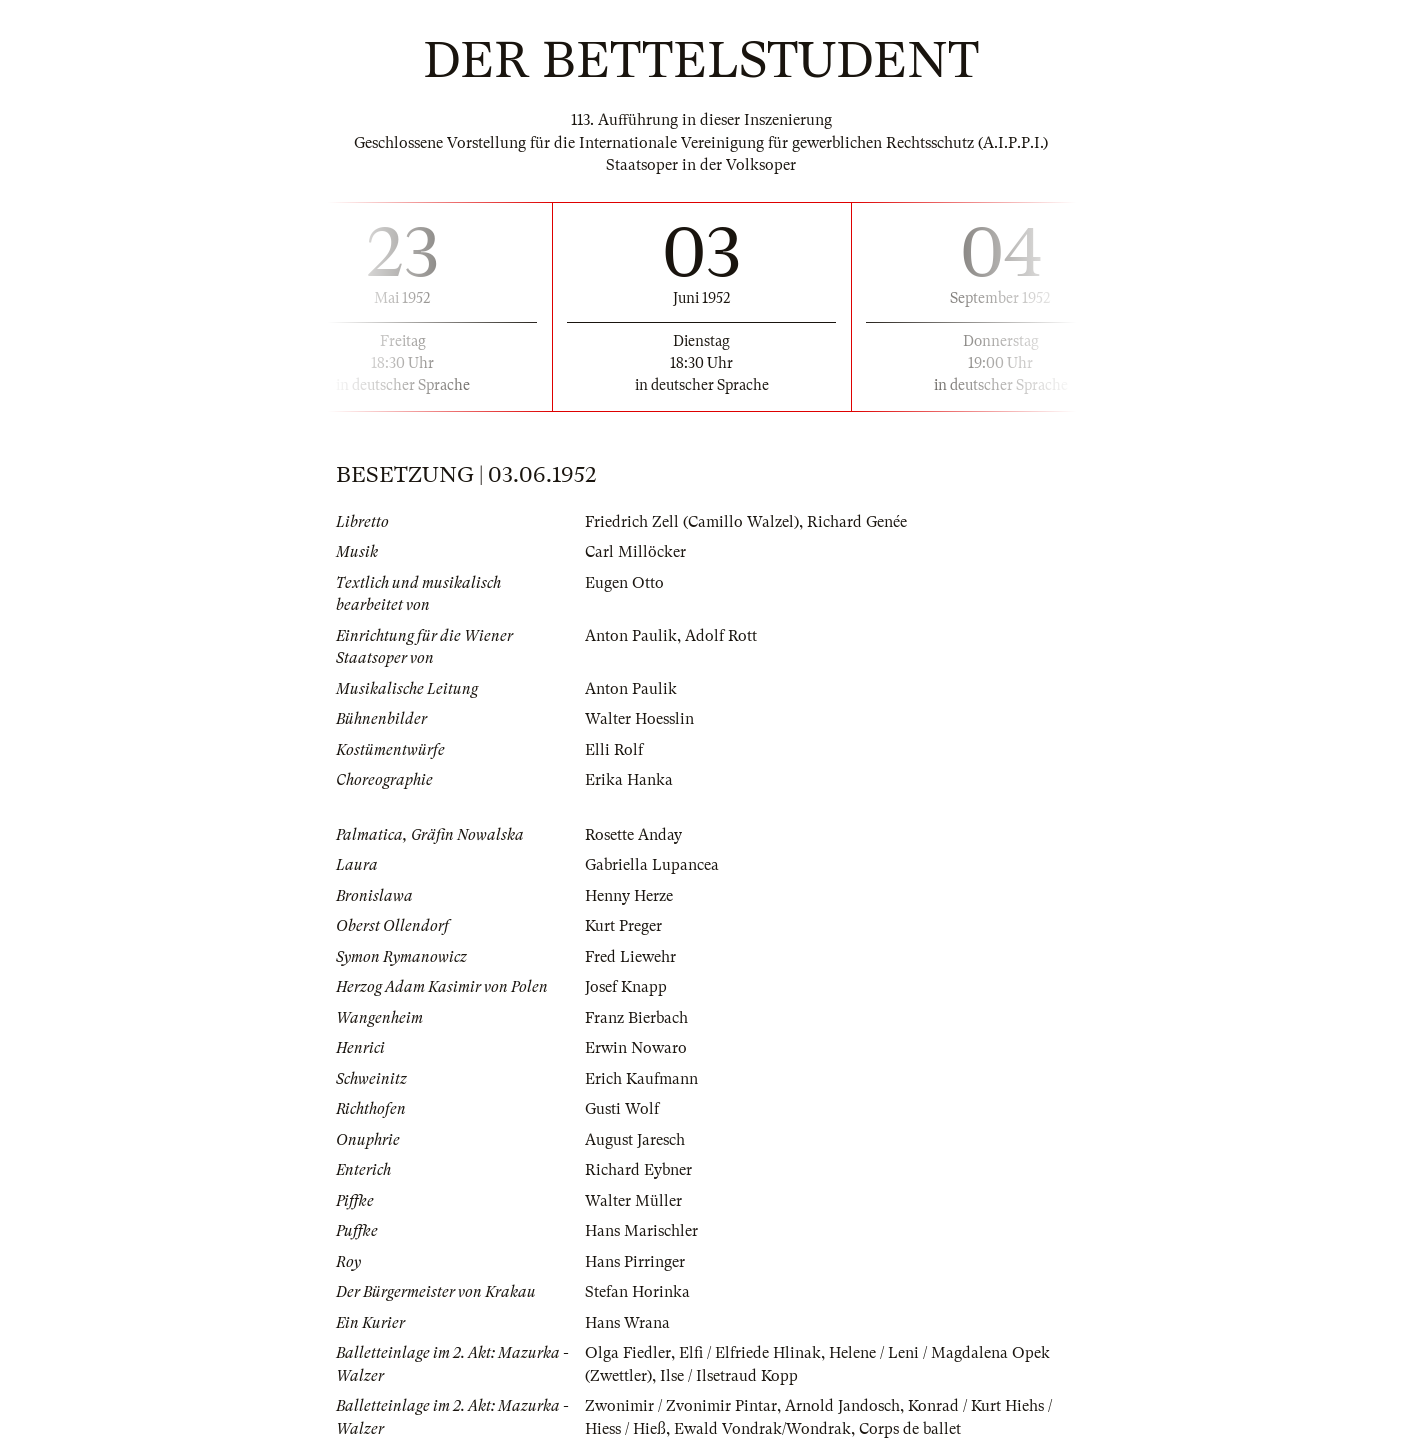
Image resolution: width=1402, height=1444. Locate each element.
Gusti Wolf (622, 1109)
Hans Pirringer (635, 1262)
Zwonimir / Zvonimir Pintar (681, 1406)
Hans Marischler (641, 1231)
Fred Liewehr (630, 957)
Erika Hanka (629, 780)
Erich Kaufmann (641, 1079)
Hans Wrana (627, 1323)
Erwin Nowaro (636, 1048)
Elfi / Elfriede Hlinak (750, 1353)
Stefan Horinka (637, 1292)
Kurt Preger (623, 926)
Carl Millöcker (635, 552)
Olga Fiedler (628, 1353)
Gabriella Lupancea (652, 865)
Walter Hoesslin (639, 719)
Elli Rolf (614, 750)
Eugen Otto (624, 583)
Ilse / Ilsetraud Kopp (729, 1376)
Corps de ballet (910, 1429)
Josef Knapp (626, 987)
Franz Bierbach (636, 1018)
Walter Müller (633, 1201)
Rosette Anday (633, 835)
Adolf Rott (721, 636)
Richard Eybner (638, 1170)
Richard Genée (857, 522)
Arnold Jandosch (842, 1406)
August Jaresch (635, 1140)
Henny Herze (629, 896)
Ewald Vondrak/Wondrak (762, 1429)
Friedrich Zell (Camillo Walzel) (692, 522)
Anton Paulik (631, 636)
